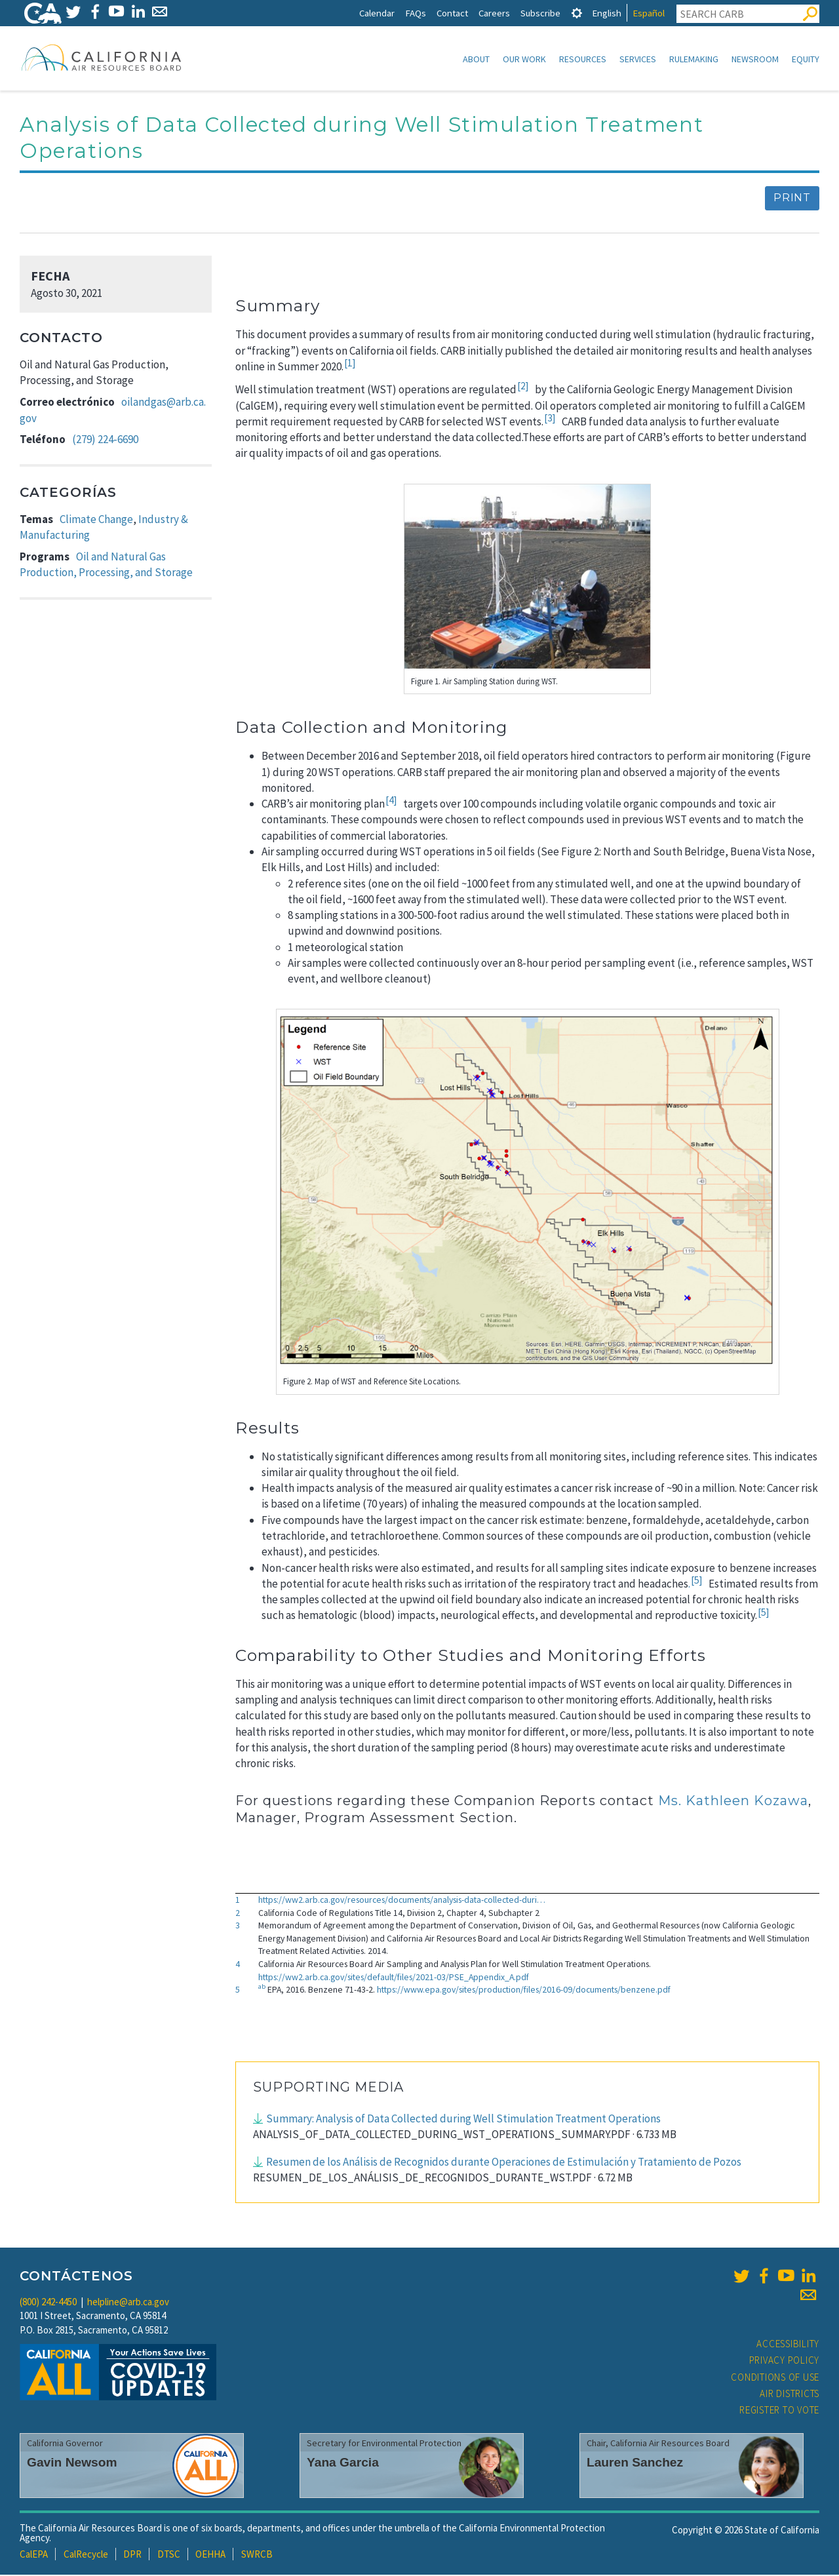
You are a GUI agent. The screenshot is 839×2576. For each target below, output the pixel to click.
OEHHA (210, 2555)
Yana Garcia (343, 2463)
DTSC (168, 2555)
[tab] (577, 13)
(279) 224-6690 (105, 440)
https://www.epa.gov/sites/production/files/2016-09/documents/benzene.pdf (524, 1991)
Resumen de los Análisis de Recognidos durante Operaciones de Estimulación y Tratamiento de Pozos (503, 2163)
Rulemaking (693, 59)
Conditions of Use (775, 2378)
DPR (132, 2555)
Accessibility (787, 2345)
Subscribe (540, 13)
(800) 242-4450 (48, 2303)
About (476, 59)
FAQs (415, 13)
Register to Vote (779, 2411)
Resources (582, 59)
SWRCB (257, 2555)
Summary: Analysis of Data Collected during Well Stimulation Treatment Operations (463, 2120)
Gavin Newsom (72, 2463)
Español (649, 13)
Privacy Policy (784, 2361)
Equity (805, 59)
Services (637, 59)
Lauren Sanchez (635, 2463)
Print (792, 199)
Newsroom (755, 59)
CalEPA (34, 2555)
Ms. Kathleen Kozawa (733, 1802)
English (606, 13)
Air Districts (789, 2395)
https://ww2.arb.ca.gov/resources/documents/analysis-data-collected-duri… (401, 1901)
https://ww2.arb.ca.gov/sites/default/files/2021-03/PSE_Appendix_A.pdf (393, 1978)
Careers (494, 13)
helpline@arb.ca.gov (128, 2303)
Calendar (377, 13)
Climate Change (96, 520)
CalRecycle (86, 2555)
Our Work (524, 59)
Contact (452, 13)
